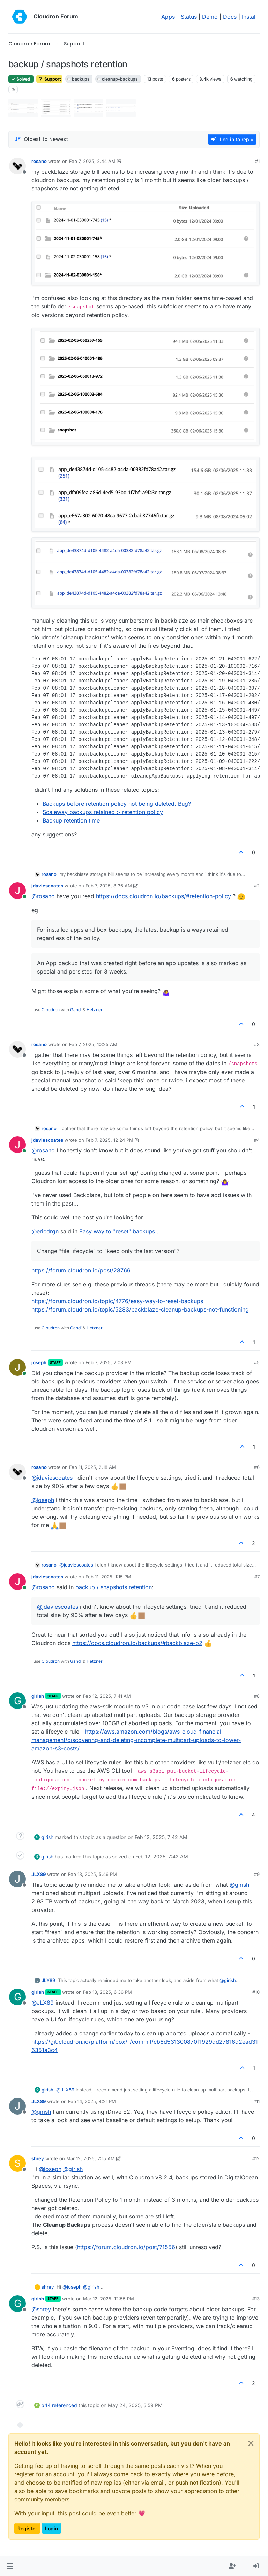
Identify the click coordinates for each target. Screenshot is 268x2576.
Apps (168, 16)
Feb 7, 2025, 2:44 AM (92, 161)
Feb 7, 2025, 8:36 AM (108, 885)
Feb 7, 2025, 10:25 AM (93, 1044)
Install (249, 16)
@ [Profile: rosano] (43, 896)
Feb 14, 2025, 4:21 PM (92, 2101)
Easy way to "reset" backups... (119, 1231)
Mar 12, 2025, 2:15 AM (90, 2158)
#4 (257, 1140)
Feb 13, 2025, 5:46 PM (92, 1874)
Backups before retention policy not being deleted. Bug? (117, 803)
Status (189, 16)
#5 (257, 1362)
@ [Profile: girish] (239, 1884)
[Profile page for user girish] (17, 1700)
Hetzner (95, 1009)
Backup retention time (71, 820)
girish (37, 1696)
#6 (257, 1467)
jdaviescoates (47, 885)
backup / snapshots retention (113, 1587)
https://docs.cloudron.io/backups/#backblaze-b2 (137, 1642)
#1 (257, 161)
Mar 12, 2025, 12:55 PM (108, 2298)
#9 (257, 1874)
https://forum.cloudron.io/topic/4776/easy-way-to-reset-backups (117, 1301)
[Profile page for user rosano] (17, 166)
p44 (46, 2405)
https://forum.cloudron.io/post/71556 (126, 2247)
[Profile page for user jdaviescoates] (17, 890)
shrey (37, 2158)
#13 (256, 2298)
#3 (257, 1044)
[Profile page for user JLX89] (17, 1879)
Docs (230, 16)
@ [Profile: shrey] (41, 2309)
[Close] (251, 2443)
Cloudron (51, 1009)
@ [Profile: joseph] (42, 1499)
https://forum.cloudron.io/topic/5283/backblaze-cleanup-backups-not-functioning (140, 1309)
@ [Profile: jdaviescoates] (52, 1477)
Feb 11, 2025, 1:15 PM (108, 1576)
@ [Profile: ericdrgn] (45, 1231)
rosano (39, 161)
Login (51, 2528)
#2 (257, 885)
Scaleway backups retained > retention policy (103, 812)
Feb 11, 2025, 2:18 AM (92, 1467)
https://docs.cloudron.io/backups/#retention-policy (163, 896)
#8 (257, 1696)
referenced (64, 2405)
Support (49, 79)
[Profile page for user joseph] (17, 1367)
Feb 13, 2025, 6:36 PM (107, 1992)
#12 (256, 2158)
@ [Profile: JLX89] (42, 2002)
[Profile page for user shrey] (17, 2163)
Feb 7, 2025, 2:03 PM (108, 1362)
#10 (256, 1992)
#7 (257, 1576)
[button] (10, 2566)
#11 (256, 2101)
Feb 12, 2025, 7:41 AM (107, 1696)
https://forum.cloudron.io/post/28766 (81, 1270)
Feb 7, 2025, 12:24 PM (109, 1140)
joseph (38, 1362)
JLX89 (38, 1874)
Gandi (76, 1009)
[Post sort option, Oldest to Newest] (41, 139)
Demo (210, 16)
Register (27, 2528)
